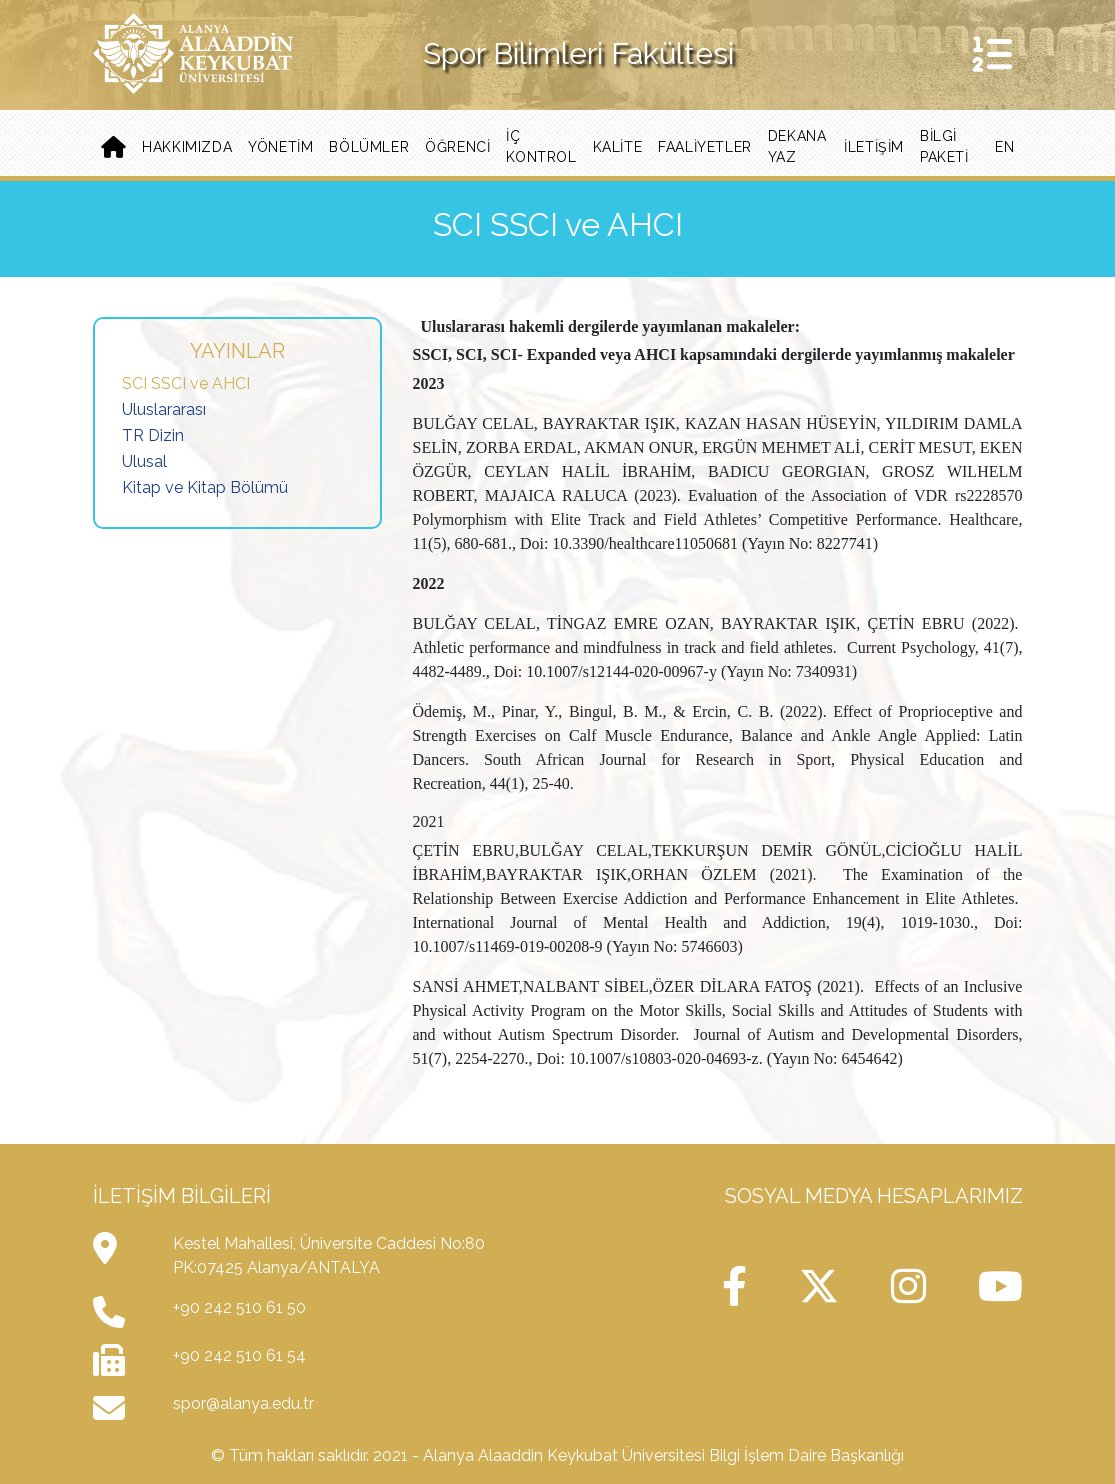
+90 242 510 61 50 (239, 1307)
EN (1004, 147)
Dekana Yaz (797, 146)
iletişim (874, 147)
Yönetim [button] (280, 147)
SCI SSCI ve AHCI (186, 383)
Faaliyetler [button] (705, 147)
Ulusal (144, 461)
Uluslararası (164, 409)
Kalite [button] (618, 147)
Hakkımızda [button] (187, 147)
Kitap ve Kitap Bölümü (205, 487)
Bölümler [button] (369, 147)
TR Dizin (153, 435)
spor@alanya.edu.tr (243, 1403)
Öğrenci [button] (457, 147)
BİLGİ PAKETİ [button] (944, 146)
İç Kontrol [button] (541, 146)
